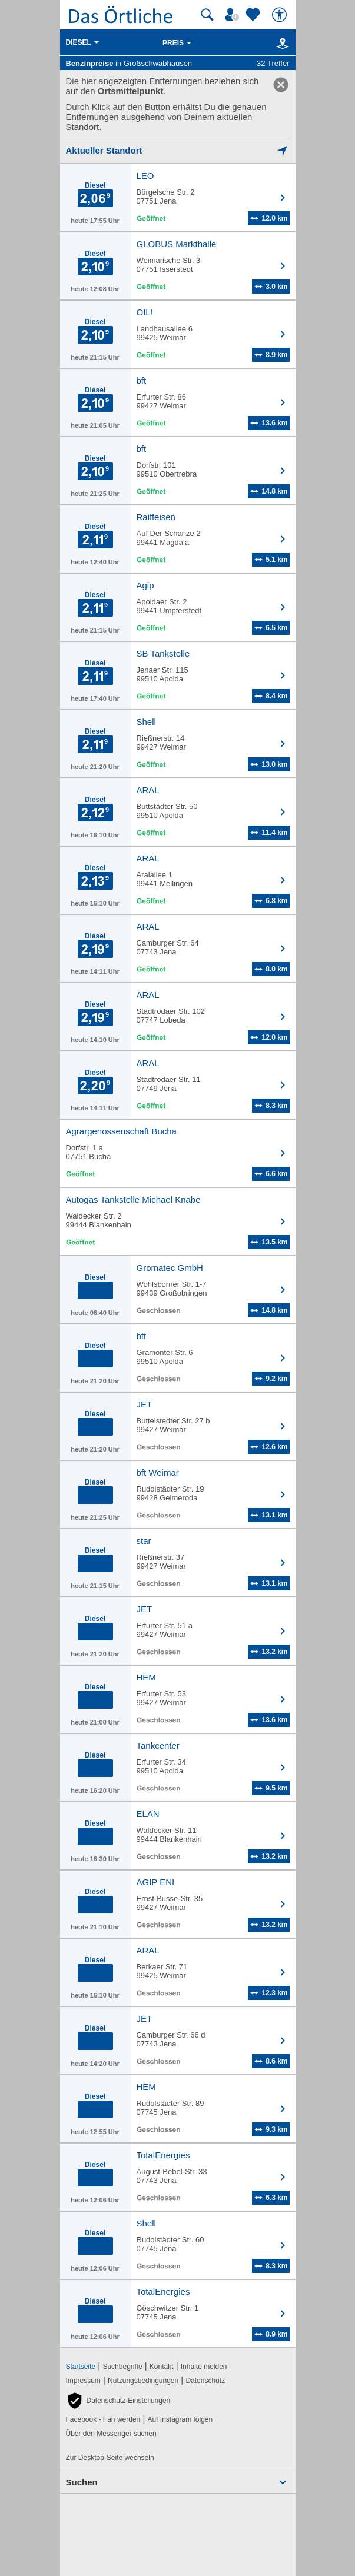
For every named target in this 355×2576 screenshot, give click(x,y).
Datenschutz (205, 2381)
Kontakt (162, 2366)
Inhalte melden (204, 2366)
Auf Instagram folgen (180, 2419)
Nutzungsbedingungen (143, 2381)
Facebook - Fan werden (103, 2419)
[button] (118, 2400)
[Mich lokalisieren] (178, 150)
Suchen (82, 2482)
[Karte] (280, 43)
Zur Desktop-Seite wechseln (110, 2458)
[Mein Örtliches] (234, 15)
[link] (281, 84)
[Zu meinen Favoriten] (254, 15)
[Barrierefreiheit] (281, 15)
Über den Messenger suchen (111, 2433)
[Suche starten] (207, 15)
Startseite (81, 2366)
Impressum (83, 2381)
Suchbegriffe (122, 2366)
